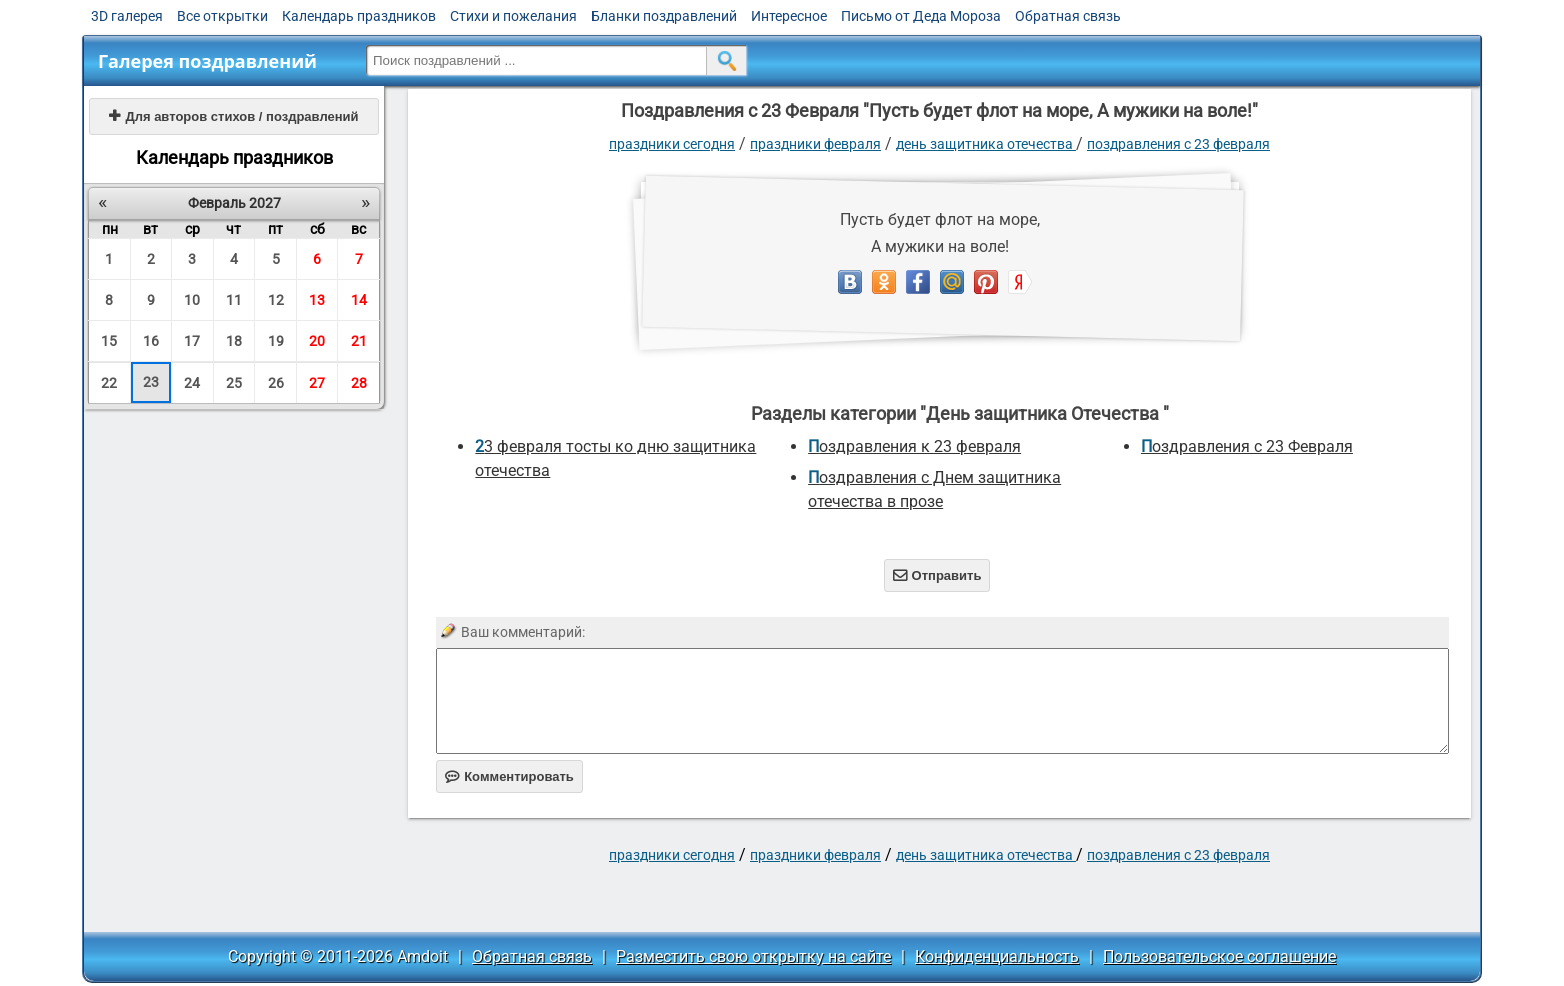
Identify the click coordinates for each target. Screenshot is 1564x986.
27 (317, 383)
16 (151, 341)
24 (192, 383)
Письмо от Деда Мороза (921, 16)
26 (276, 383)
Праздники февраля (815, 144)
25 (234, 383)
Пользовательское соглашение (1219, 956)
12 (276, 300)
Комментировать (509, 776)
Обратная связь (1068, 16)
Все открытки (222, 16)
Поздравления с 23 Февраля (1178, 144)
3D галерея (127, 16)
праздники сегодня (672, 144)
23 (151, 382)
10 (192, 300)
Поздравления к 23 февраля (914, 446)
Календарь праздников (359, 16)
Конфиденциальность (997, 956)
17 (192, 341)
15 (109, 341)
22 (109, 383)
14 (359, 300)
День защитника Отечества (986, 144)
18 (234, 341)
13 (317, 300)
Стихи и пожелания (513, 16)
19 (276, 341)
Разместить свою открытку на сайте (753, 956)
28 (359, 383)
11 (234, 300)
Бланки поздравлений (664, 16)
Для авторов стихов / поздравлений (233, 116)
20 (317, 341)
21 (359, 341)
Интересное (789, 16)
